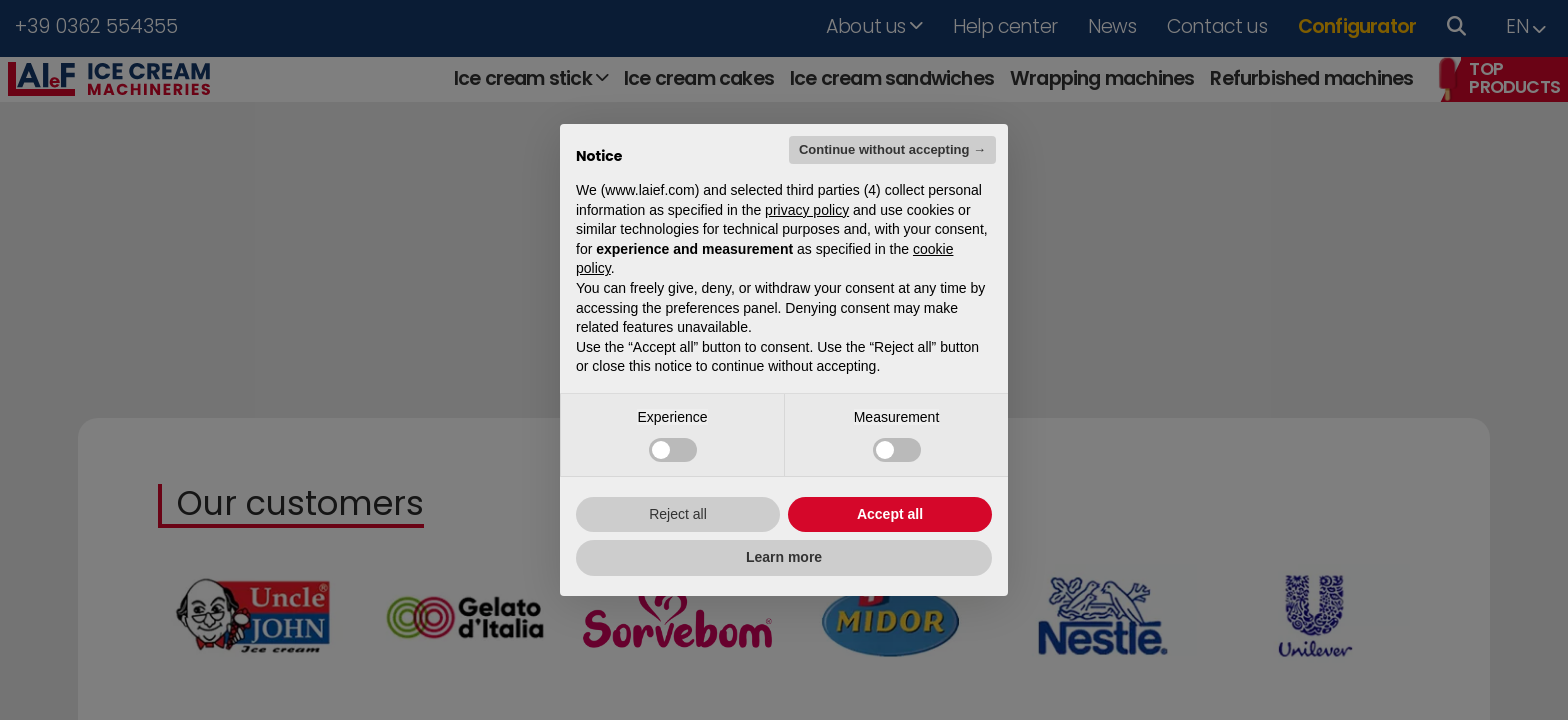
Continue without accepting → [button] (892, 149)
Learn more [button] (784, 557)
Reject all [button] (678, 514)
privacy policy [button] (807, 210)
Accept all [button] (890, 514)
